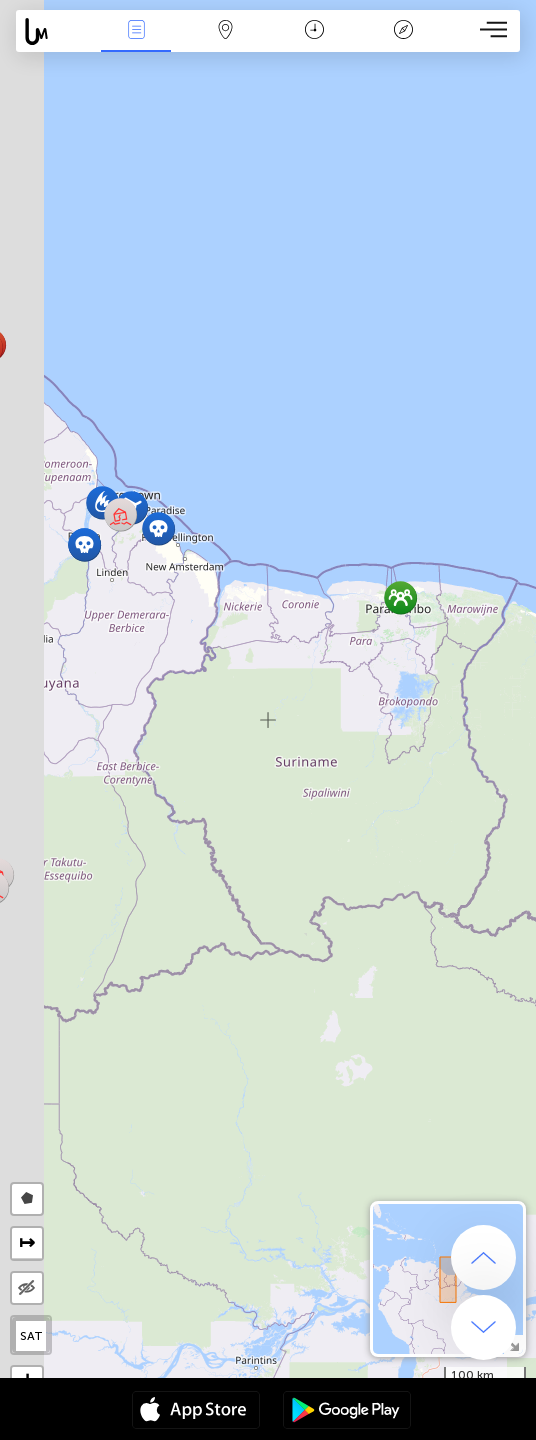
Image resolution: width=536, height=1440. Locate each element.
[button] (158, 528)
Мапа (225, 31)
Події (136, 31)
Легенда (403, 31)
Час (314, 31)
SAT (31, 1336)
